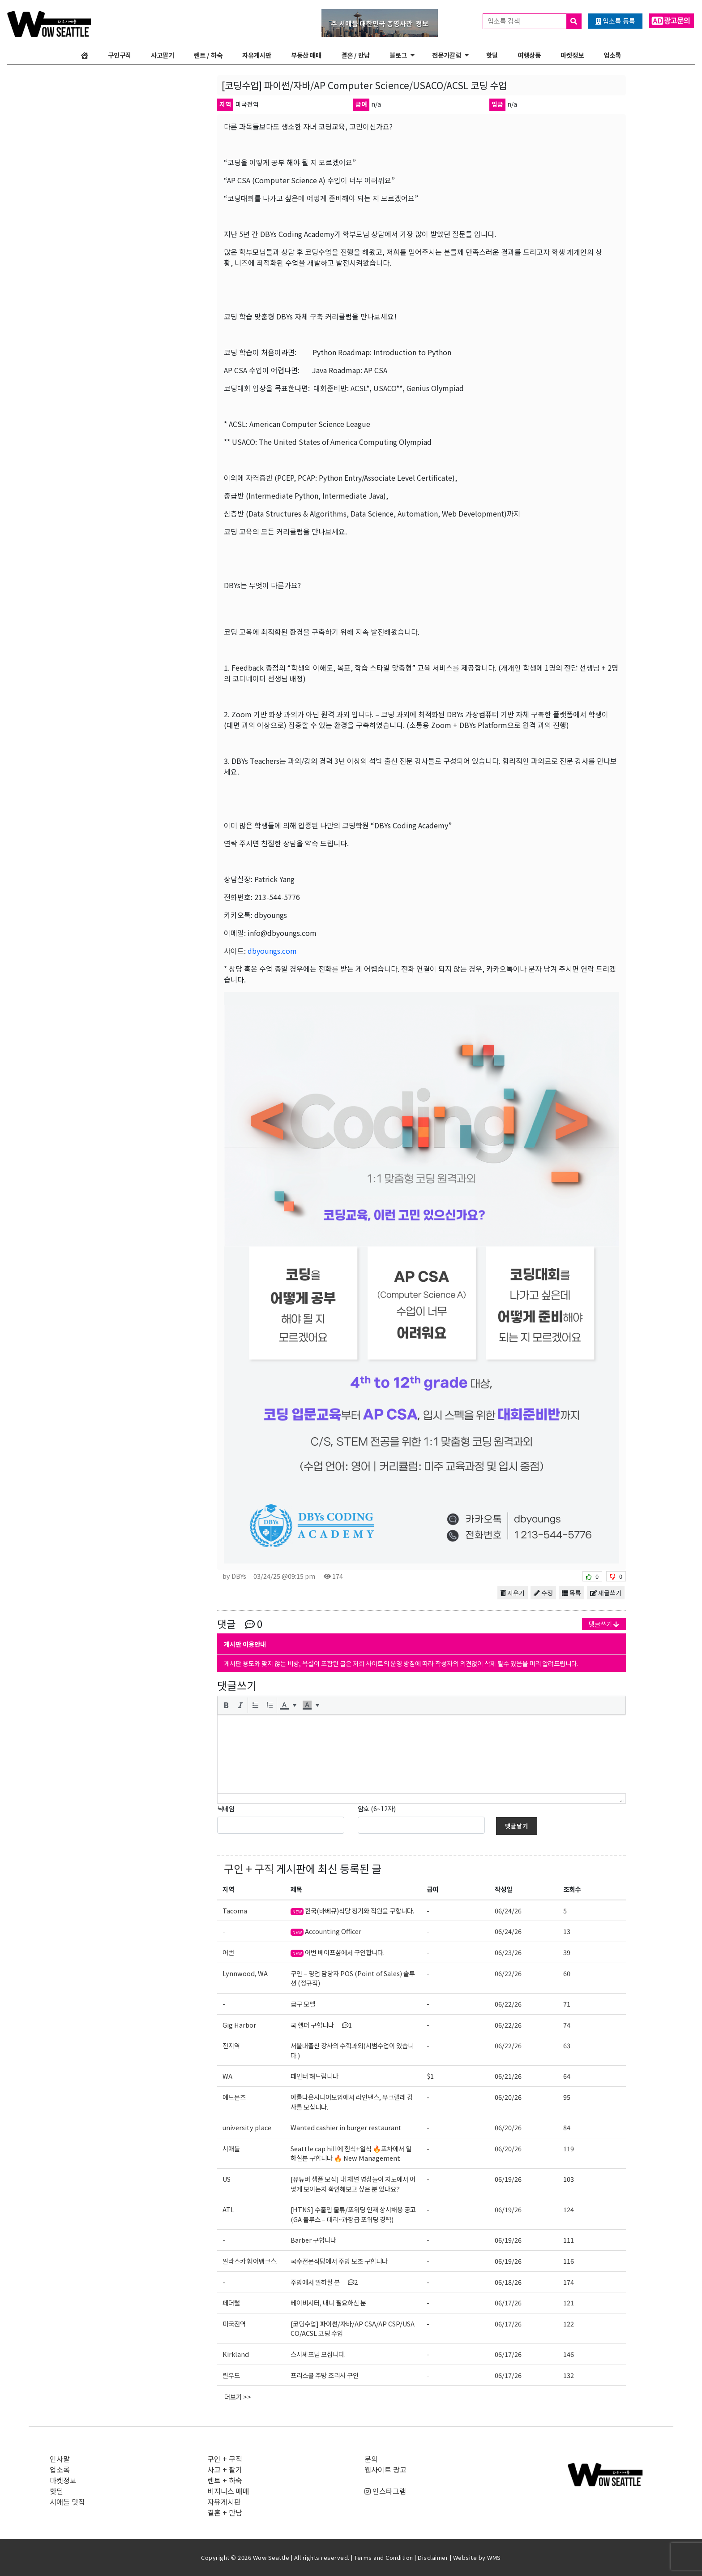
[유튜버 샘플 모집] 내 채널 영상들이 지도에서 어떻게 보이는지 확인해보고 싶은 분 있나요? (353, 2183)
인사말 (60, 2458)
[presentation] (226, 1705)
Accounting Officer (326, 1931)
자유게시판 (256, 55)
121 (568, 2302)
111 (568, 2239)
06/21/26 (508, 2076)
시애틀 (231, 2148)
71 (566, 2003)
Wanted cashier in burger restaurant (346, 2127)
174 (568, 2282)
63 (566, 2045)
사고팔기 (162, 55)
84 (566, 2127)
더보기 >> (237, 2396)
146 (568, 2354)
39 (566, 1952)
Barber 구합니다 (313, 2239)
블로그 (398, 55)
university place (247, 2127)
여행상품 (529, 55)
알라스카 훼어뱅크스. (250, 2261)
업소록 (612, 55)
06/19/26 (508, 2179)
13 (566, 1931)
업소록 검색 (534, 21)
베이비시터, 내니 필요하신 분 (328, 2302)
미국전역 (234, 2323)
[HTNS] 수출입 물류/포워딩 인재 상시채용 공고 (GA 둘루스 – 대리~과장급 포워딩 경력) (353, 2214)
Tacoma (235, 1910)
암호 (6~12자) (377, 1808)
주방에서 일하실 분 (324, 2282)
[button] (226, 1705)
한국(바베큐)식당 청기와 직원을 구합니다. (352, 1910)
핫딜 (492, 55)
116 (568, 2261)
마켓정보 (572, 55)
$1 (430, 2076)
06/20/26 (508, 2097)
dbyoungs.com (272, 950)
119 (568, 2148)
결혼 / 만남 (355, 55)
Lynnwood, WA (245, 1973)
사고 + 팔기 (224, 2469)
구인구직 (119, 55)
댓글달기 (516, 1826)
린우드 (231, 2375)
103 (568, 2179)
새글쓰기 (605, 1592)
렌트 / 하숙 (208, 55)
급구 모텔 (303, 2003)
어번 (228, 1952)
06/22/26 (508, 1973)
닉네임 (226, 1808)
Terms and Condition (383, 2557)
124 (568, 2209)
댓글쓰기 (604, 1623)
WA (227, 2076)
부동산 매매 (306, 55)
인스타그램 (385, 2491)
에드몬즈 (234, 2097)
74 (566, 2024)
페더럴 (231, 2302)
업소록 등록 (615, 21)
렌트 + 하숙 (224, 2480)
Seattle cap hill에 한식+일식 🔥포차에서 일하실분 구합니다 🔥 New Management (351, 2153)
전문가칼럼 (446, 55)
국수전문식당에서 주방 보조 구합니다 (339, 2261)
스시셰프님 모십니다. (318, 2354)
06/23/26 (508, 1952)
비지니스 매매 (228, 2491)
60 (566, 1973)
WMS (494, 2557)
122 (568, 2323)
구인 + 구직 (249, 1868)
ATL (228, 2209)
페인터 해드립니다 (314, 2076)
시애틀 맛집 (67, 2501)
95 (566, 2097)
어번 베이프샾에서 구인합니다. (338, 1952)
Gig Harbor (239, 2024)
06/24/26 (508, 1910)
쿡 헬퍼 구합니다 (321, 2024)
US (227, 2179)
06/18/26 (508, 2282)
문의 (371, 2458)
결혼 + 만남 (224, 2512)
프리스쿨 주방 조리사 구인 (325, 2375)
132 (568, 2375)
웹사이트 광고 (385, 2469)
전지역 (231, 2045)
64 (566, 2076)
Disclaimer (433, 2557)
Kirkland (236, 2354)
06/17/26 (508, 2302)
